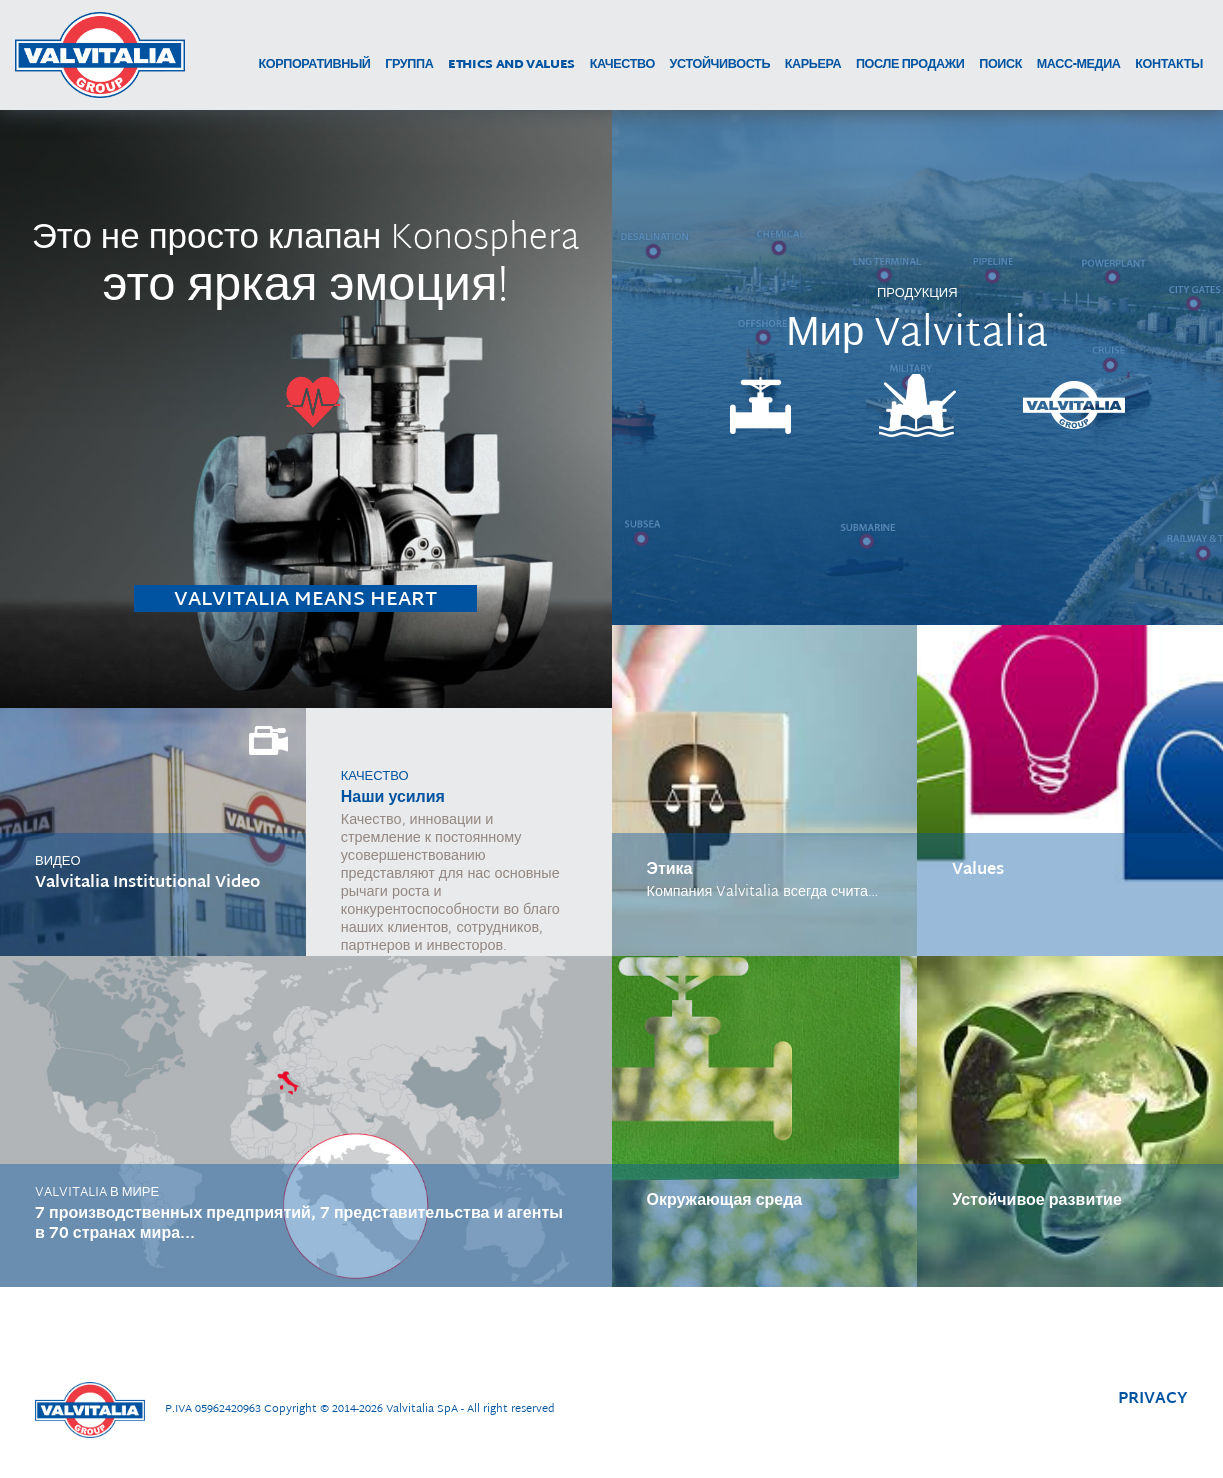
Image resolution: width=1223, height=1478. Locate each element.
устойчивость (720, 65)
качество (622, 65)
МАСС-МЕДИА (1079, 65)
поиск (1000, 65)
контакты (1169, 65)
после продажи (910, 65)
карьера (813, 65)
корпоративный (314, 65)
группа (409, 65)
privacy (1153, 1399)
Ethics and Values (511, 65)
